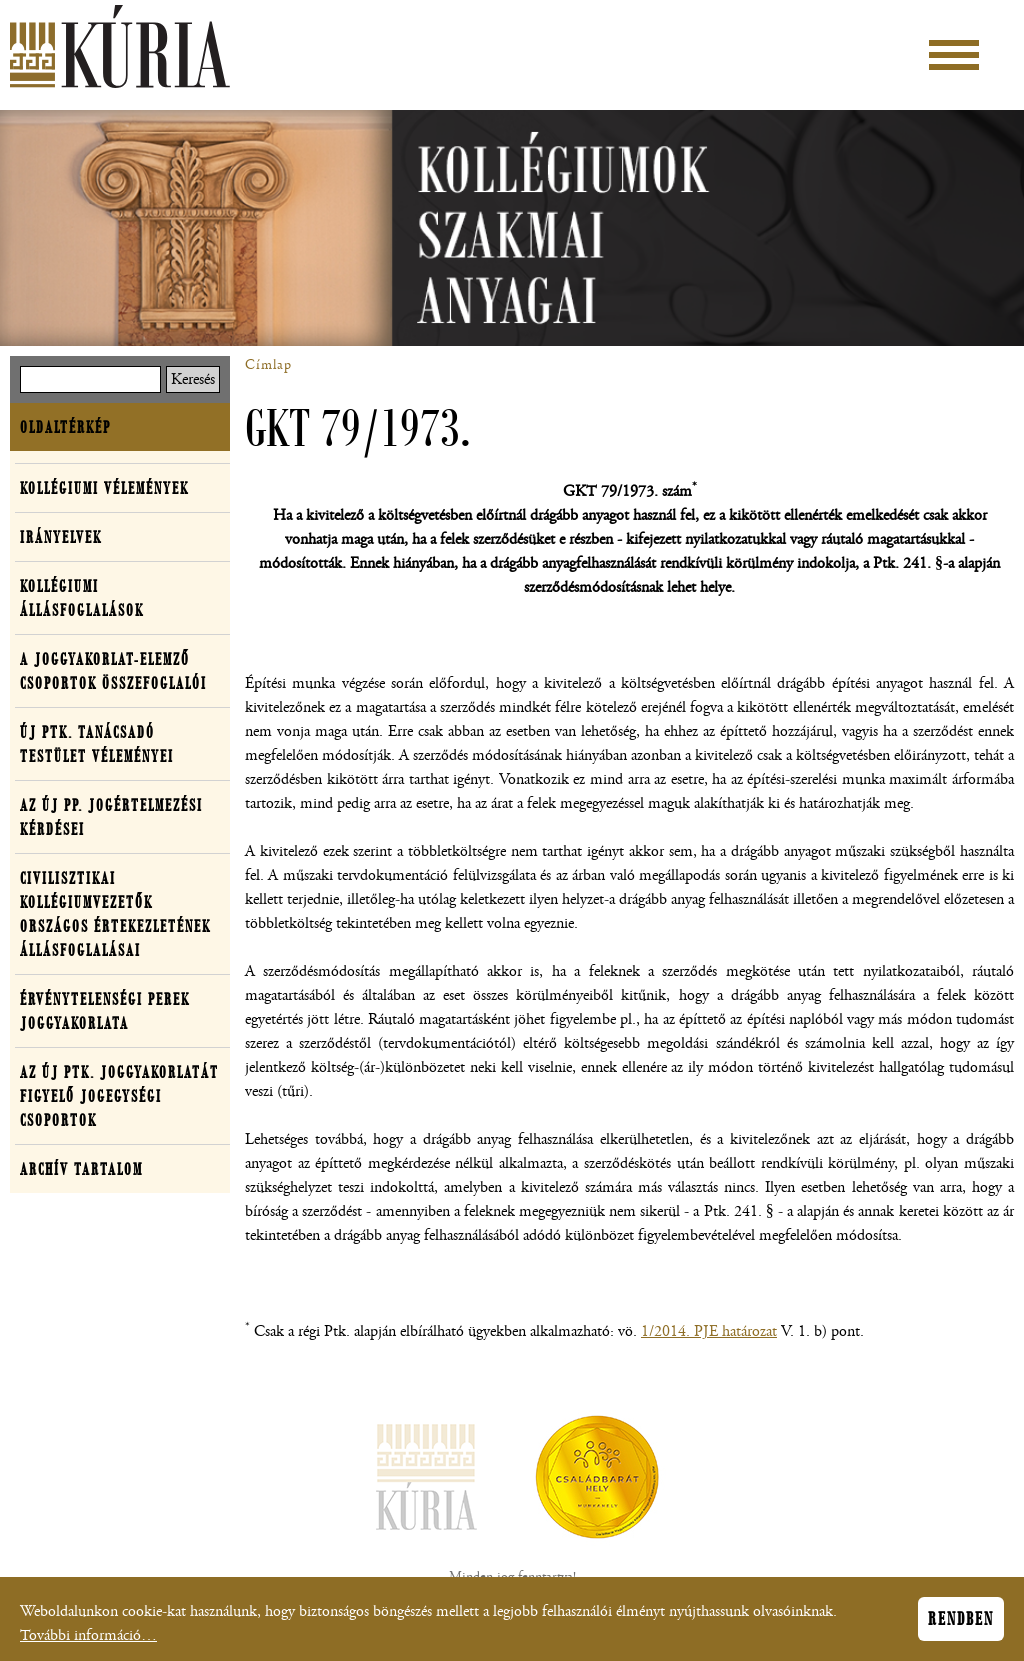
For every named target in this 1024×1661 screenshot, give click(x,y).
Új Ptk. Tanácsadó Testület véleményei (97, 744)
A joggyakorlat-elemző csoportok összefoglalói (113, 671)
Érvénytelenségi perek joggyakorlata (105, 1011)
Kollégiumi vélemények (104, 488)
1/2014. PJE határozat (709, 1331)
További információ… (88, 1640)
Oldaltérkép (65, 427)
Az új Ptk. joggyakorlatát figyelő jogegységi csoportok (119, 1096)
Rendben (961, 1624)
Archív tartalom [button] (81, 1169)
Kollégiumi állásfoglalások (82, 598)
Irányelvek (61, 537)
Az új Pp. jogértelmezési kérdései (111, 817)
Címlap (268, 365)
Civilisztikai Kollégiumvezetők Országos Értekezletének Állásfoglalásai (115, 914)
